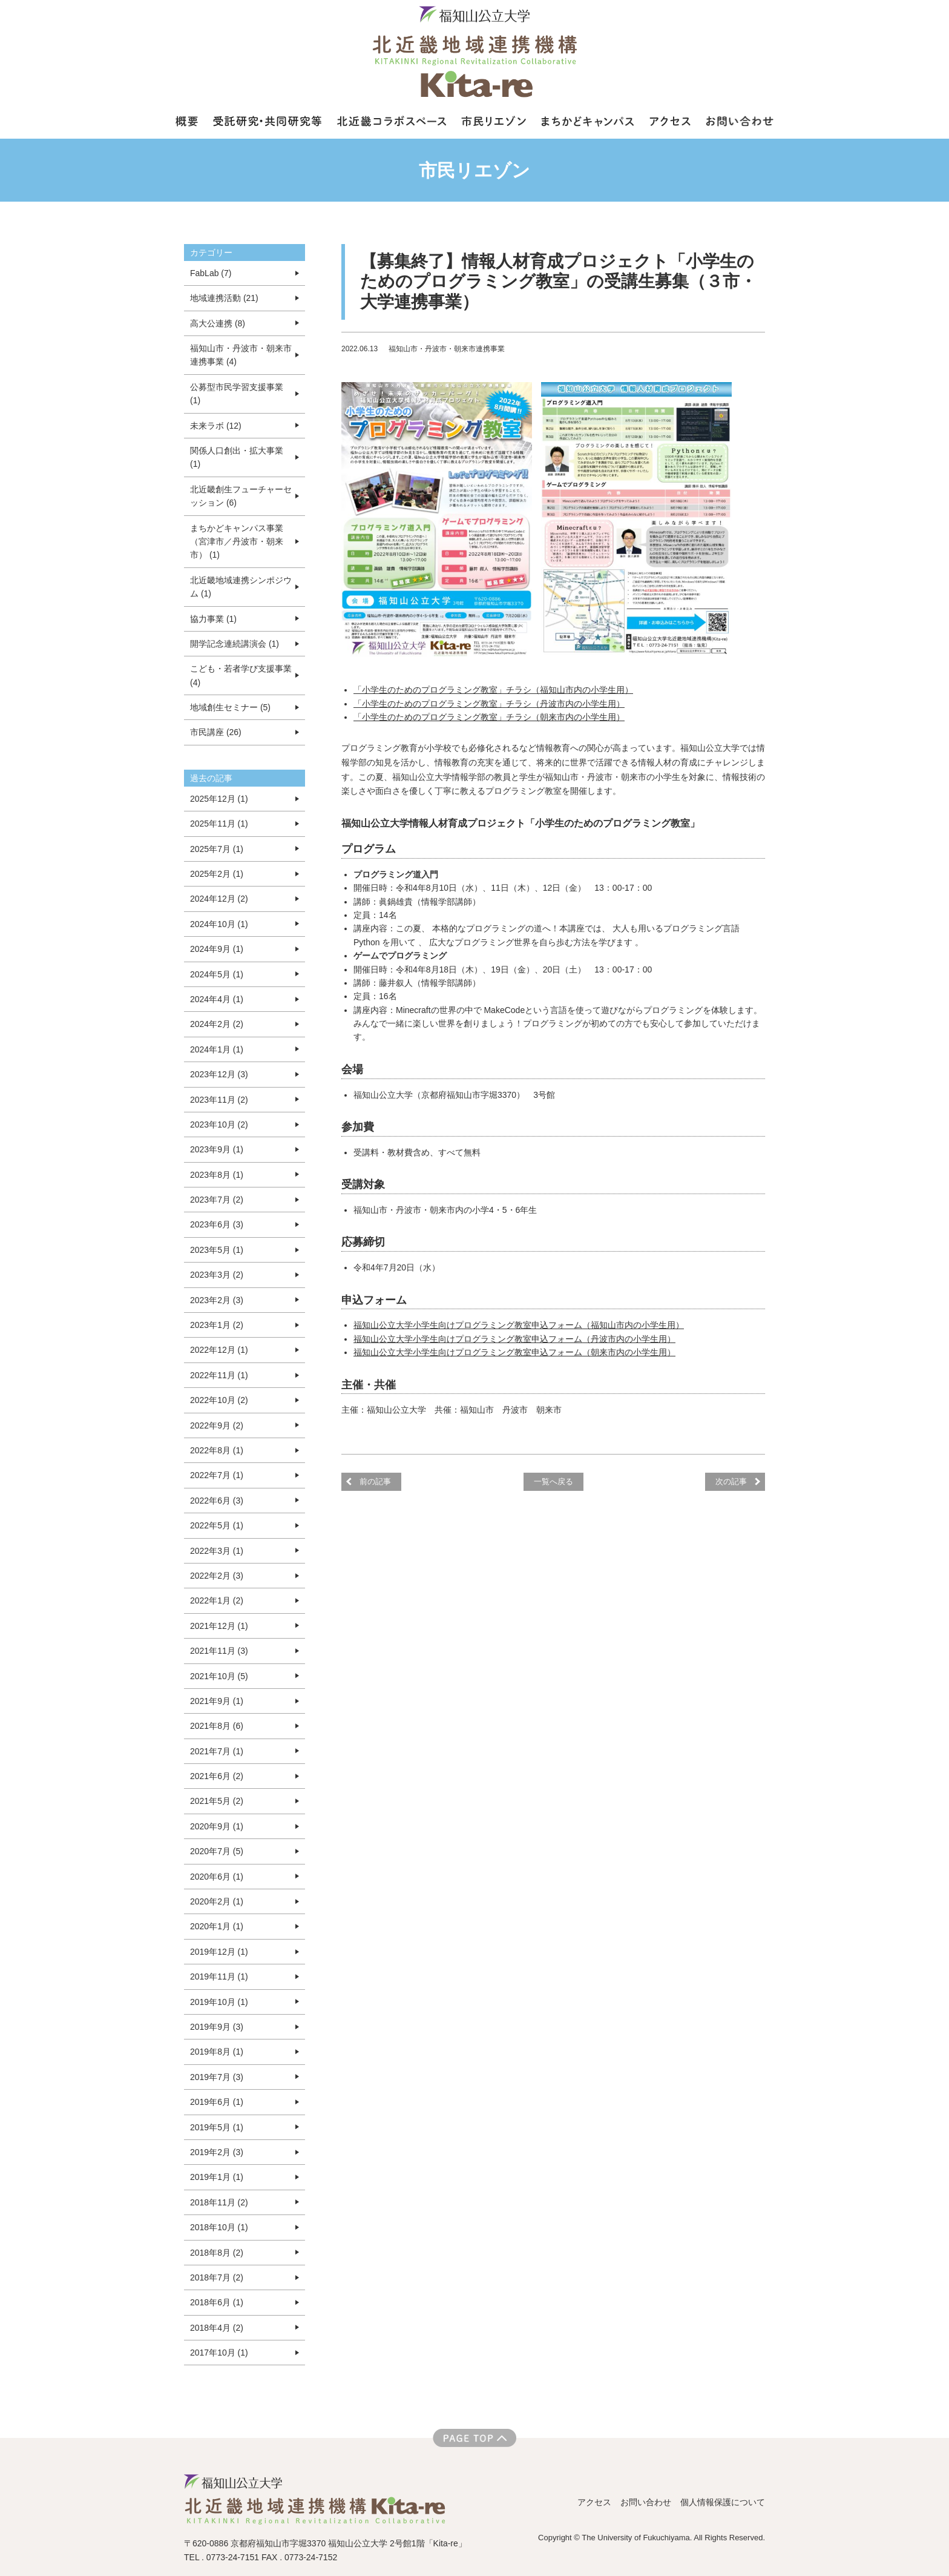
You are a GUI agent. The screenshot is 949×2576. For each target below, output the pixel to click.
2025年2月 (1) (216, 874)
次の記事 (731, 1481)
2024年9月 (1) (216, 949)
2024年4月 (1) (216, 999)
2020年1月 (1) (216, 1926)
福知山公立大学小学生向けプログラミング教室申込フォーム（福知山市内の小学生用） (518, 1325)
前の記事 (375, 1481)
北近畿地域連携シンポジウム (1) (241, 586)
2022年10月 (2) (219, 1400)
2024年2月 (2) (216, 1024)
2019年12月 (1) (219, 1952)
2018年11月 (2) (219, 2202)
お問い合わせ (645, 2502)
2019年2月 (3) (216, 2152)
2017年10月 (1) (219, 2352)
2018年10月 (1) (219, 2227)
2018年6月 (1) (216, 2302)
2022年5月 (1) (216, 1525)
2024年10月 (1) (219, 924)
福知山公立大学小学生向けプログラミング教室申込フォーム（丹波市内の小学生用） (514, 1339)
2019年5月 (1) (216, 2127)
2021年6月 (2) (216, 1776)
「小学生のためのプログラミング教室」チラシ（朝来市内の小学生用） (489, 717)
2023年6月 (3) (216, 1224)
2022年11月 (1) (219, 1375)
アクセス (594, 2502)
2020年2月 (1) (216, 1901)
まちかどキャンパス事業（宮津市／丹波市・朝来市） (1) (236, 541)
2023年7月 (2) (216, 1199)
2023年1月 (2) (216, 1325)
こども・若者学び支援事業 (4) (241, 675)
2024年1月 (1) (216, 1049)
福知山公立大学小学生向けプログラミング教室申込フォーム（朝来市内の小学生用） (514, 1352)
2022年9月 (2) (216, 1425)
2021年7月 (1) (216, 1751)
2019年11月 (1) (219, 1976)
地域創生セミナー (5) (230, 707)
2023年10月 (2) (219, 1124)
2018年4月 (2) (216, 2328)
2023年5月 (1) (216, 1250)
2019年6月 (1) (216, 2102)
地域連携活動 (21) (224, 298)
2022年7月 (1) (216, 1475)
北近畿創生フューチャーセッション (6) (241, 495)
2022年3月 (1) (216, 1551)
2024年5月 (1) (216, 974)
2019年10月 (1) (219, 2002)
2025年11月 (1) (219, 823)
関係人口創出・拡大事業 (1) (236, 457)
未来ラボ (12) (215, 426)
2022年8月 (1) (216, 1450)
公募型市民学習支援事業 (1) (236, 393)
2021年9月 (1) (216, 1701)
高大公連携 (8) (217, 323)
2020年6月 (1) (216, 1876)
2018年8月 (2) (216, 2252)
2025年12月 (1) (219, 799)
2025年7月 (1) (216, 849)
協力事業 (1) (213, 619)
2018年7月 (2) (216, 2277)
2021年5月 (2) (216, 1801)
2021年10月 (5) (219, 1676)
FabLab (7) (210, 273)
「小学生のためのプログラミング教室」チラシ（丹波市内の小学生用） (489, 703)
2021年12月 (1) (219, 1626)
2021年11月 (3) (219, 1651)
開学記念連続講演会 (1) (234, 644)
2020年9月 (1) (216, 1826)
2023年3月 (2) (216, 1275)
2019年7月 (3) (216, 2077)
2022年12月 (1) (219, 1350)
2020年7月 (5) (216, 1851)
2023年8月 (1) (216, 1175)
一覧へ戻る (553, 1481)
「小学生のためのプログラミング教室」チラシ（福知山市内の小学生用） (493, 690)
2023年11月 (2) (219, 1100)
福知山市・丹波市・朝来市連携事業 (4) (241, 354)
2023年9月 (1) (216, 1149)
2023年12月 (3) (219, 1074)
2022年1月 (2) (216, 1600)
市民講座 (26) (215, 732)
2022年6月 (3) (216, 1500)
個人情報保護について (722, 2502)
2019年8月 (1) (216, 2051)
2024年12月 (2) (219, 898)
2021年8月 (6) (216, 1726)
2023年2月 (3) (216, 1300)
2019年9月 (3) (216, 2027)
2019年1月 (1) (216, 2177)
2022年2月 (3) (216, 1575)
